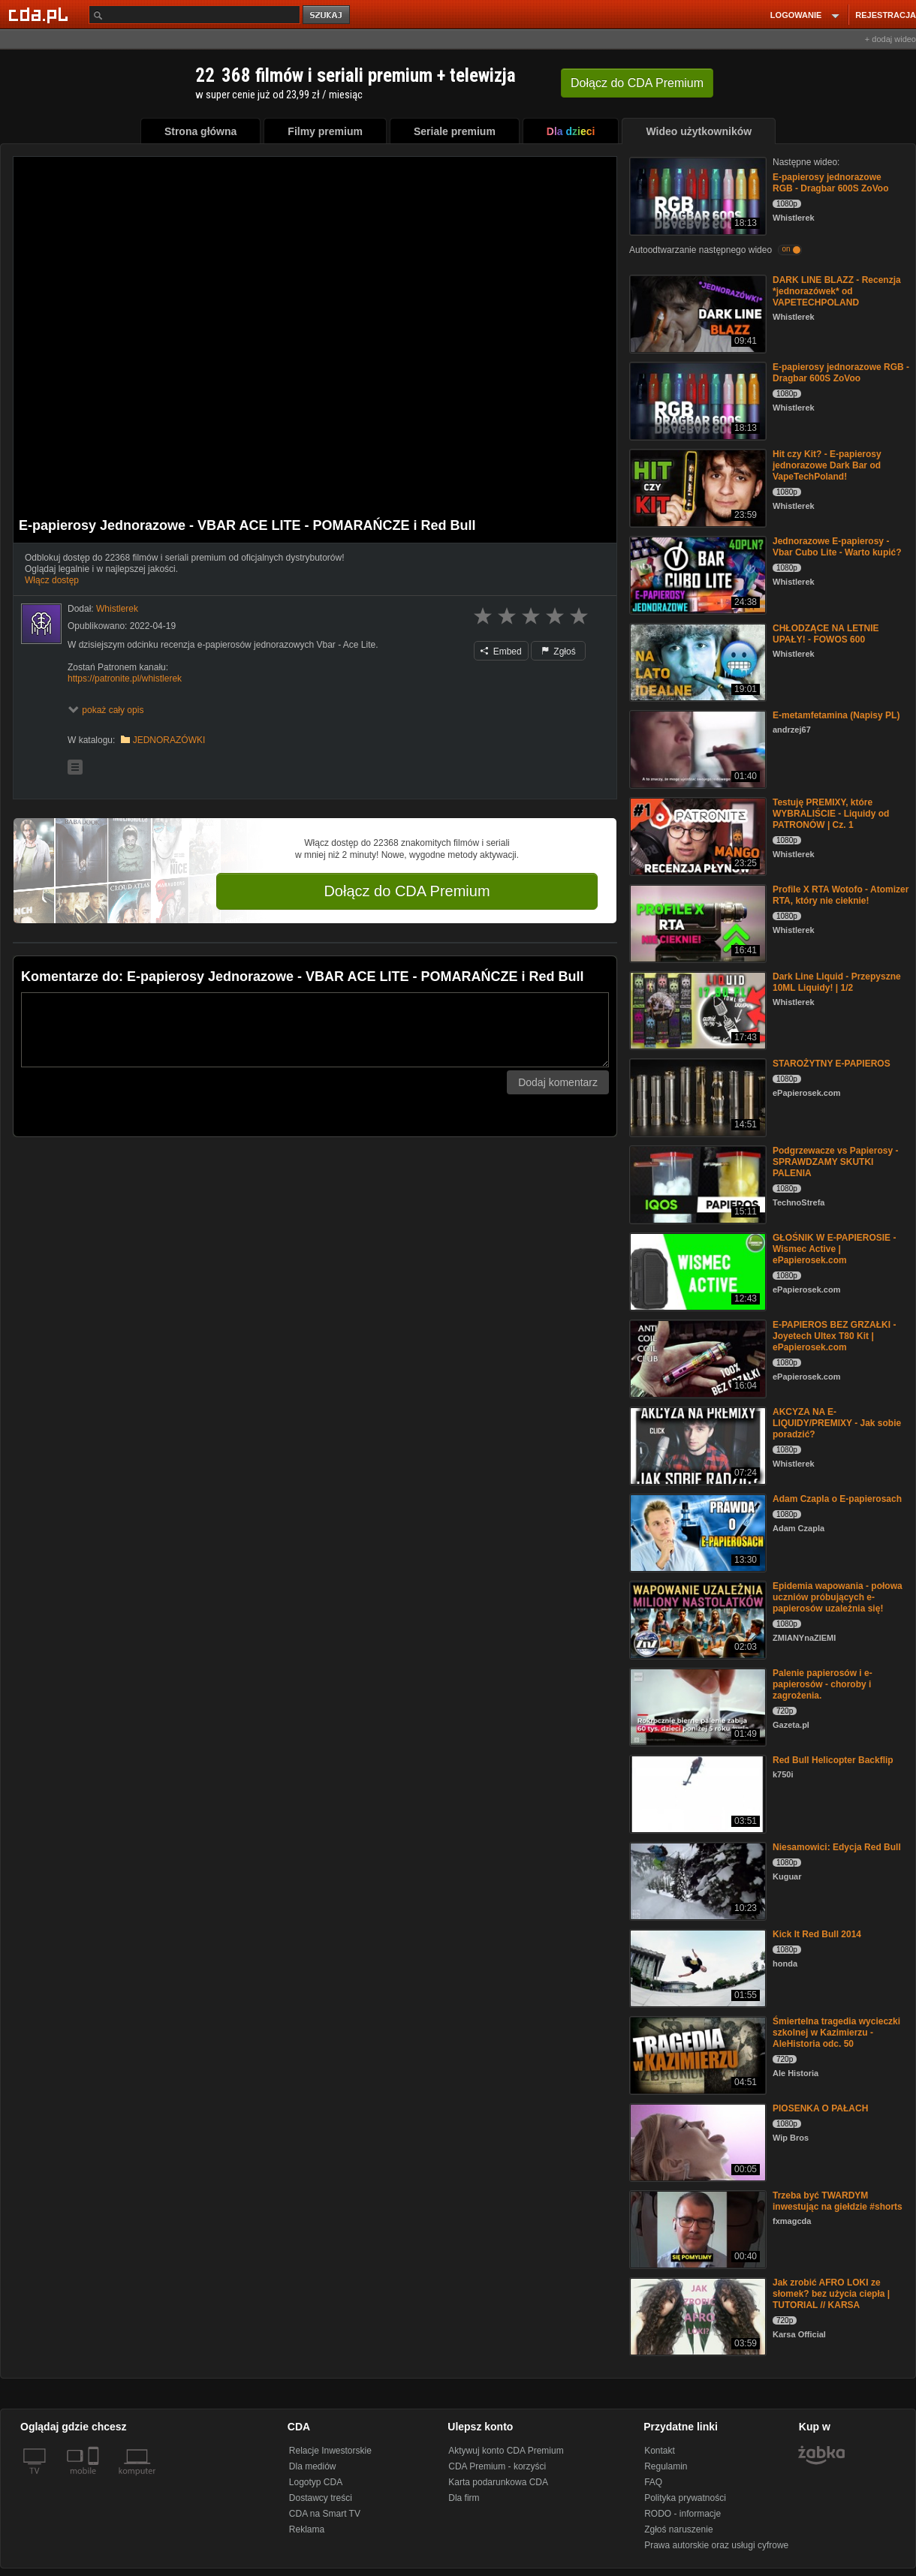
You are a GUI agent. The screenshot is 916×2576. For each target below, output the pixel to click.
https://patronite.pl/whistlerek (125, 678)
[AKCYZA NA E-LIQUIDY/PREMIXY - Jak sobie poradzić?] (696, 1444)
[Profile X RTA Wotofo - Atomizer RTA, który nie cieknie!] (696, 922)
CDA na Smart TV (324, 2513)
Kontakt (659, 2450)
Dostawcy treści (320, 2498)
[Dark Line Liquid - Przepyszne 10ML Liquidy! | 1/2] (696, 1009)
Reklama (306, 2529)
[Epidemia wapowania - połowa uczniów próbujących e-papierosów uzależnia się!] (696, 1619)
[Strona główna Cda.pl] (40, 14)
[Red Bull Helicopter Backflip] (696, 1793)
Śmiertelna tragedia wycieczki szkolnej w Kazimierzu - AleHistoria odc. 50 (836, 2032)
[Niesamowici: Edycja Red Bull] (696, 1880)
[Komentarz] (315, 1029)
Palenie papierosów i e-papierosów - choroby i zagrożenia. (822, 1684)
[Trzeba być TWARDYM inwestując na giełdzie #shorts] (696, 2228)
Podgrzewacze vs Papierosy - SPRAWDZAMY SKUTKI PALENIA (835, 1161)
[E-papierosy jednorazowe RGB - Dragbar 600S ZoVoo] (696, 195)
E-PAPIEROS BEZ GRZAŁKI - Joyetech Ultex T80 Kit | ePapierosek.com (834, 1336)
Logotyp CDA (315, 2482)
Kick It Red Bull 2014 (817, 1934)
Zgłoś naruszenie (678, 2529)
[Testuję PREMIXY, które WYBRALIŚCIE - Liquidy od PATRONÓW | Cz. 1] (696, 835)
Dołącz (637, 83)
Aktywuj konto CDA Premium (505, 2450)
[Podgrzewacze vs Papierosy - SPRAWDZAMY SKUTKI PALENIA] (696, 1183)
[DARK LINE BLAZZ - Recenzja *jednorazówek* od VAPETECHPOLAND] (696, 313)
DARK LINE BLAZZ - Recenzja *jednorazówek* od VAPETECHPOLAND (837, 291)
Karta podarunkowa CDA (498, 2482)
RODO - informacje (682, 2513)
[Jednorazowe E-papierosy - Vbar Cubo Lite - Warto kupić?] (696, 574)
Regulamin (665, 2466)
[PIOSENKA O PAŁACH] (696, 2141)
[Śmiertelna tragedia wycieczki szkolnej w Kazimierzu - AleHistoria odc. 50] (696, 2054)
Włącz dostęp (52, 580)
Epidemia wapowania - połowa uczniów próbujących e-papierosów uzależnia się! (837, 1597)
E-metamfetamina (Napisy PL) (836, 715)
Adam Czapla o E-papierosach (837, 1499)
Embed (501, 651)
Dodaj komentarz (558, 1082)
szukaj (327, 15)
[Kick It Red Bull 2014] (696, 1967)
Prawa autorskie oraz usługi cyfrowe (716, 2545)
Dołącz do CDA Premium (407, 891)
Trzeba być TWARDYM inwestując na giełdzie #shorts (837, 2201)
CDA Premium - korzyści (497, 2466)
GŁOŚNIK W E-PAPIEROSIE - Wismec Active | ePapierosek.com (834, 1248)
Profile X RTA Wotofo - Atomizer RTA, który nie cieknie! (840, 895)
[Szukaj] (194, 14)
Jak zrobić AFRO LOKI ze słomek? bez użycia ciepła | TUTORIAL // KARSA (831, 2293)
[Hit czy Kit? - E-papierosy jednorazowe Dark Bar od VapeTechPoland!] (696, 487)
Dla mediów (312, 2466)
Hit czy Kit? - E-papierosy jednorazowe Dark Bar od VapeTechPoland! (827, 465)
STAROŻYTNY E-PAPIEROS (831, 1063)
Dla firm (463, 2498)
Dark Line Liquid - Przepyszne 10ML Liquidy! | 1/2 (837, 982)
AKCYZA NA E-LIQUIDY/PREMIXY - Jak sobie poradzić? (837, 1423)
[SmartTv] (95, 2480)
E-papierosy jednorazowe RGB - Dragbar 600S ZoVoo (830, 183)
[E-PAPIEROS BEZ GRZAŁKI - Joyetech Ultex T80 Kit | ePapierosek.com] (696, 1357)
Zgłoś (558, 651)
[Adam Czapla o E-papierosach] (696, 1531)
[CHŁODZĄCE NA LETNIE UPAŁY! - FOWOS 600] (696, 661)
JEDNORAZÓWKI (169, 740)
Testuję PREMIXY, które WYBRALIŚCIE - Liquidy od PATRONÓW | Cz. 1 (831, 813)
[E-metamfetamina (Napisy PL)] (696, 748)
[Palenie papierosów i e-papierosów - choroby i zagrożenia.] (696, 1706)
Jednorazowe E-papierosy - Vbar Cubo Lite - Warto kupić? (837, 547)
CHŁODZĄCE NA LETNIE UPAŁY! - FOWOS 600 (826, 634)
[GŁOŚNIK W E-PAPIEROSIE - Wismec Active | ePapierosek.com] (696, 1270)
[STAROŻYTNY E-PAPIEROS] (696, 1096)
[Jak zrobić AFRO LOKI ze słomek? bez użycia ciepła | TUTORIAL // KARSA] (696, 2315)
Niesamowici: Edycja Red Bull (837, 1847)
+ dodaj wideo (890, 39)
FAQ (653, 2482)
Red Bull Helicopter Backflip (833, 1760)
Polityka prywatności (685, 2498)
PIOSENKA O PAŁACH (820, 2108)
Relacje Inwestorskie (330, 2450)
